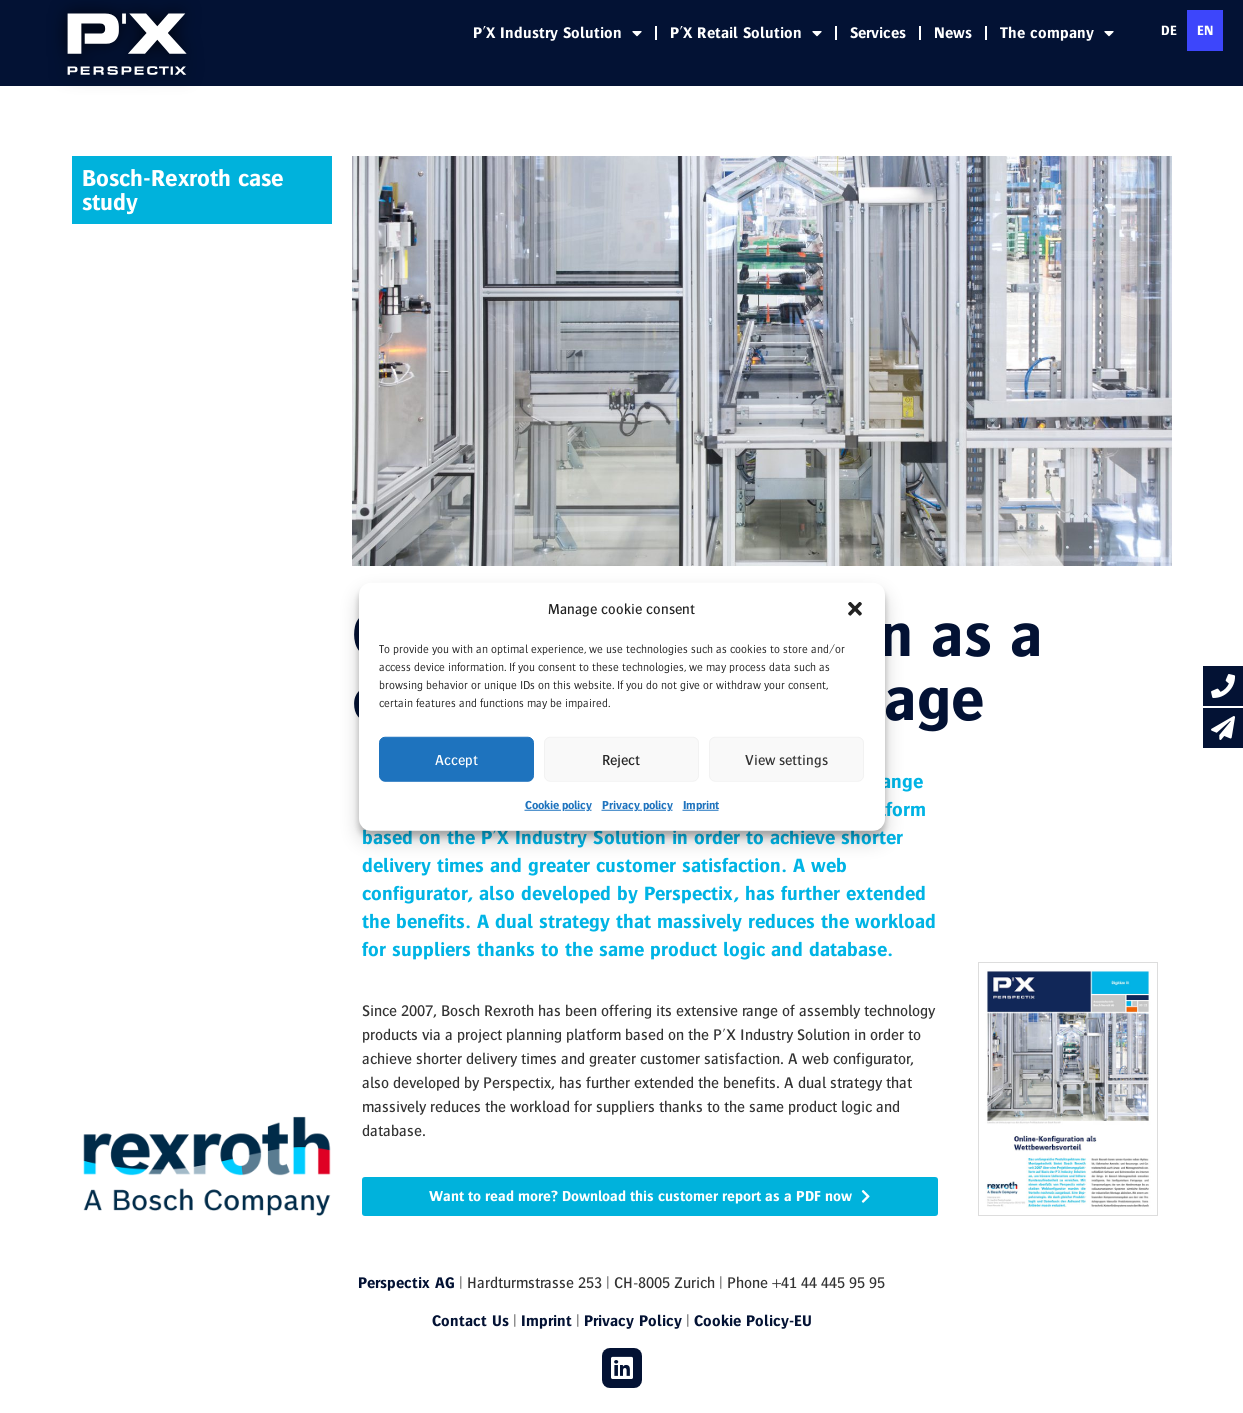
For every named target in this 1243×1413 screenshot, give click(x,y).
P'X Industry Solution (557, 33)
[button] (855, 609)
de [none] (1169, 30)
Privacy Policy (633, 1320)
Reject (621, 759)
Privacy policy (637, 804)
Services (878, 32)
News (953, 32)
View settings (786, 759)
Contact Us (470, 1320)
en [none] (1205, 30)
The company (1057, 33)
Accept (456, 759)
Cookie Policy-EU (753, 1320)
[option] (1169, 30)
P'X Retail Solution (746, 33)
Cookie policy (558, 804)
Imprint (701, 804)
